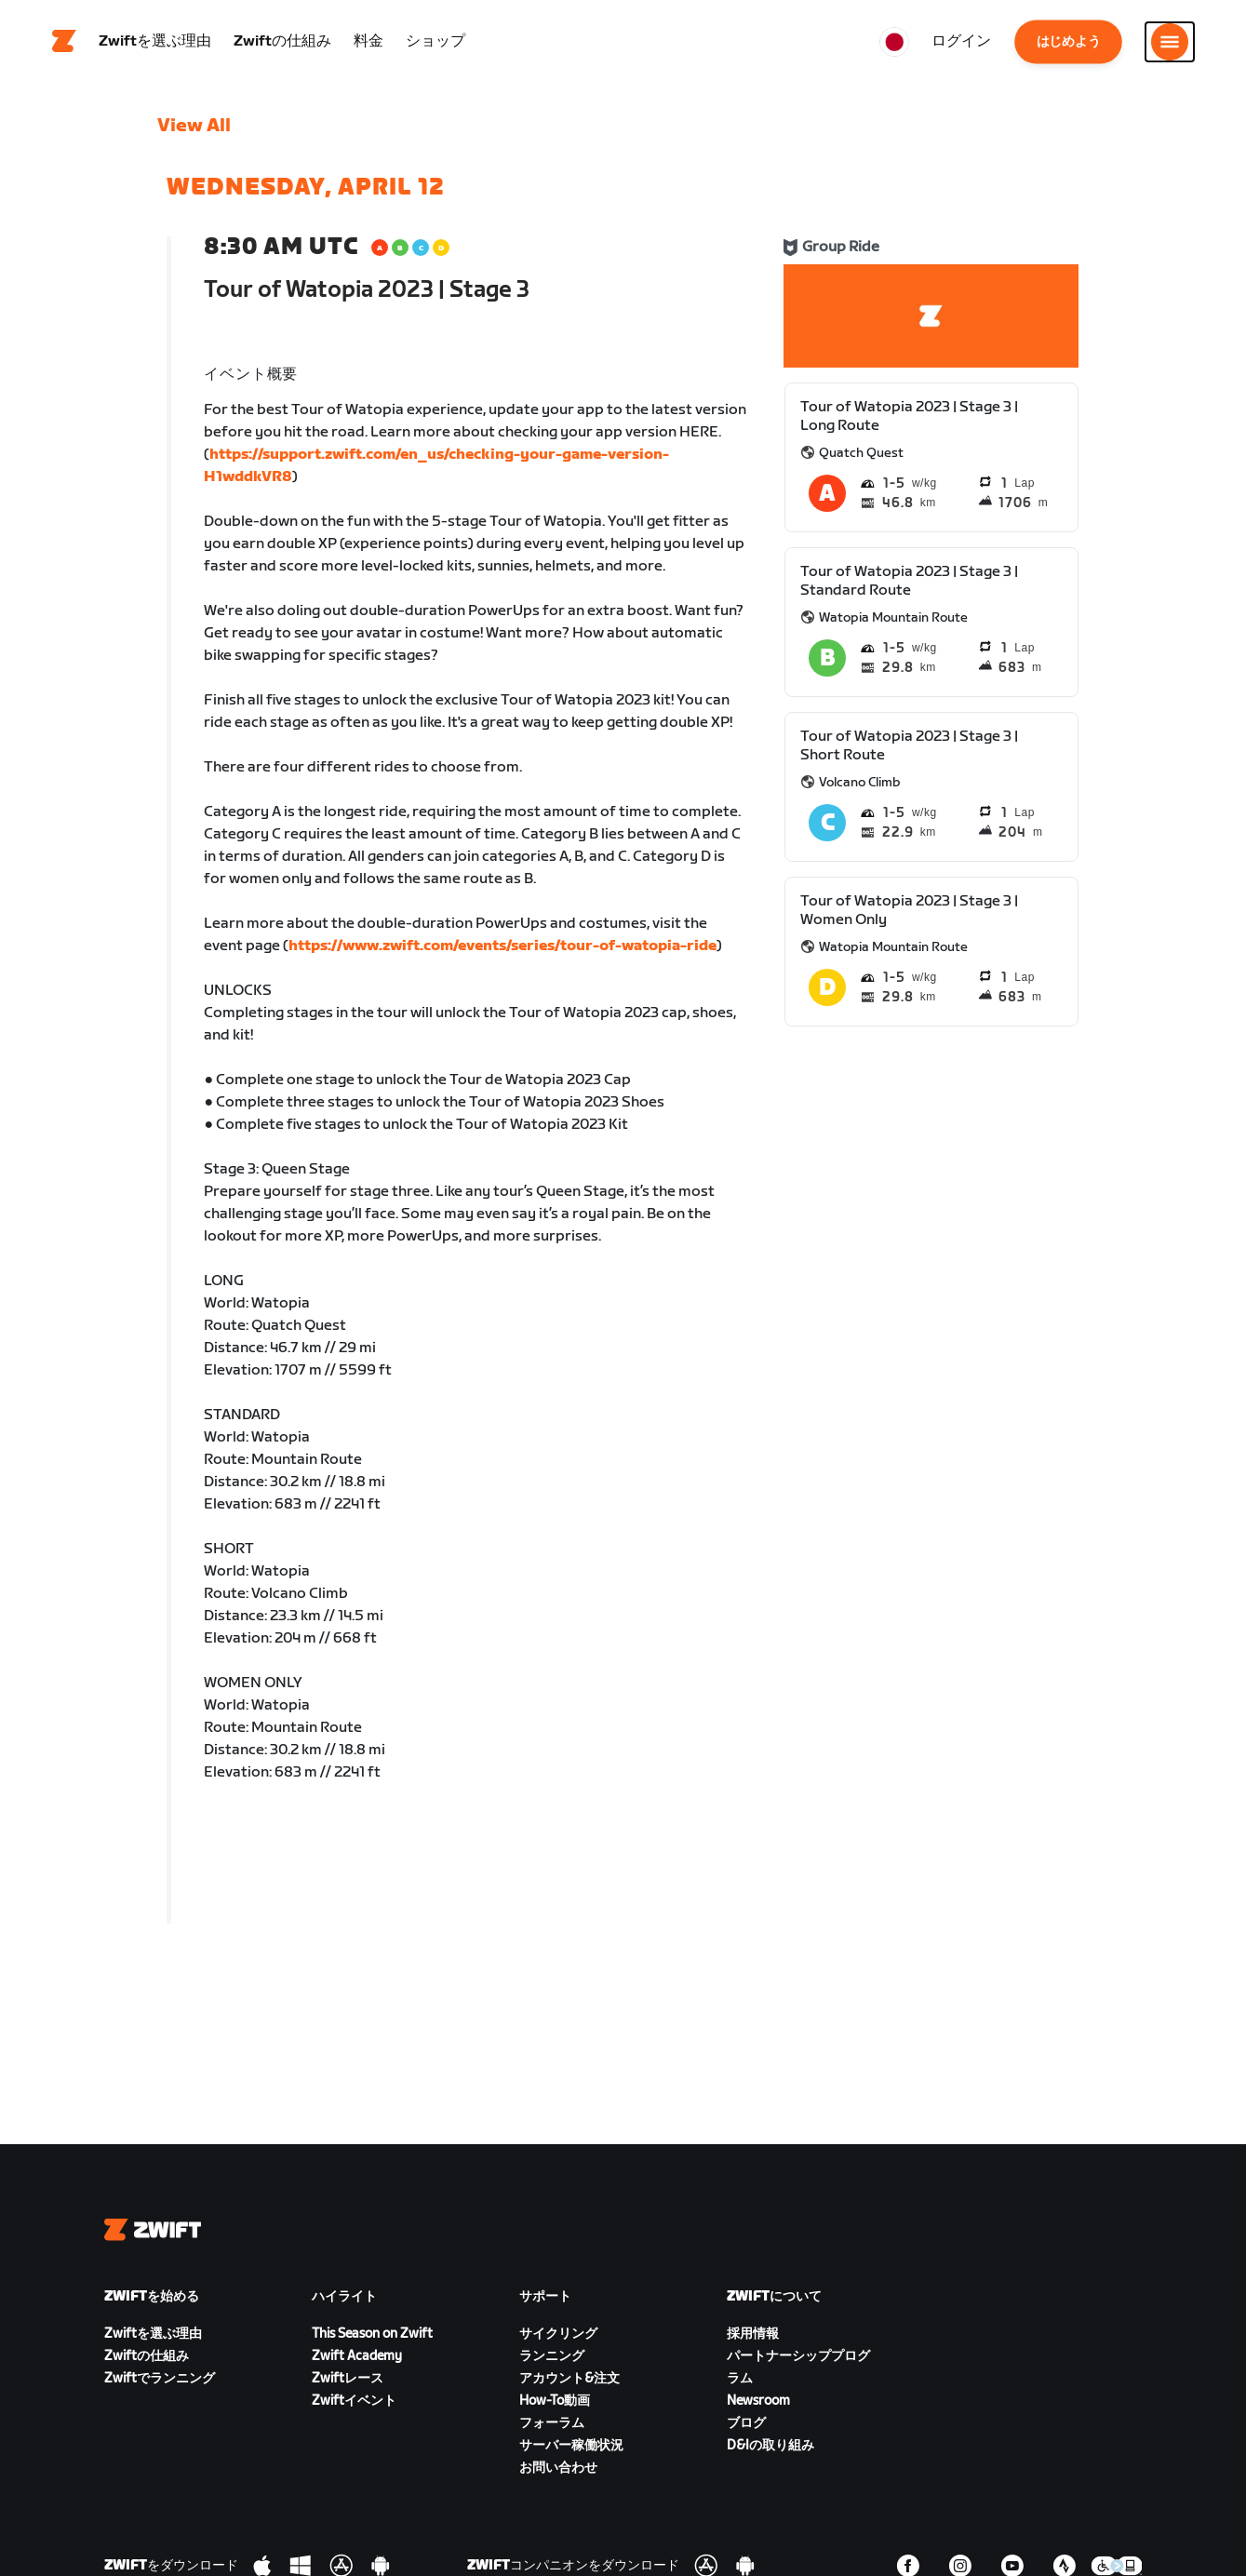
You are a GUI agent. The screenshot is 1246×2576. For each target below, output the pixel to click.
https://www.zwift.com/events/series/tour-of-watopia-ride (502, 946)
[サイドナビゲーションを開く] (1170, 41)
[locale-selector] (894, 42)
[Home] (64, 42)
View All (194, 125)
